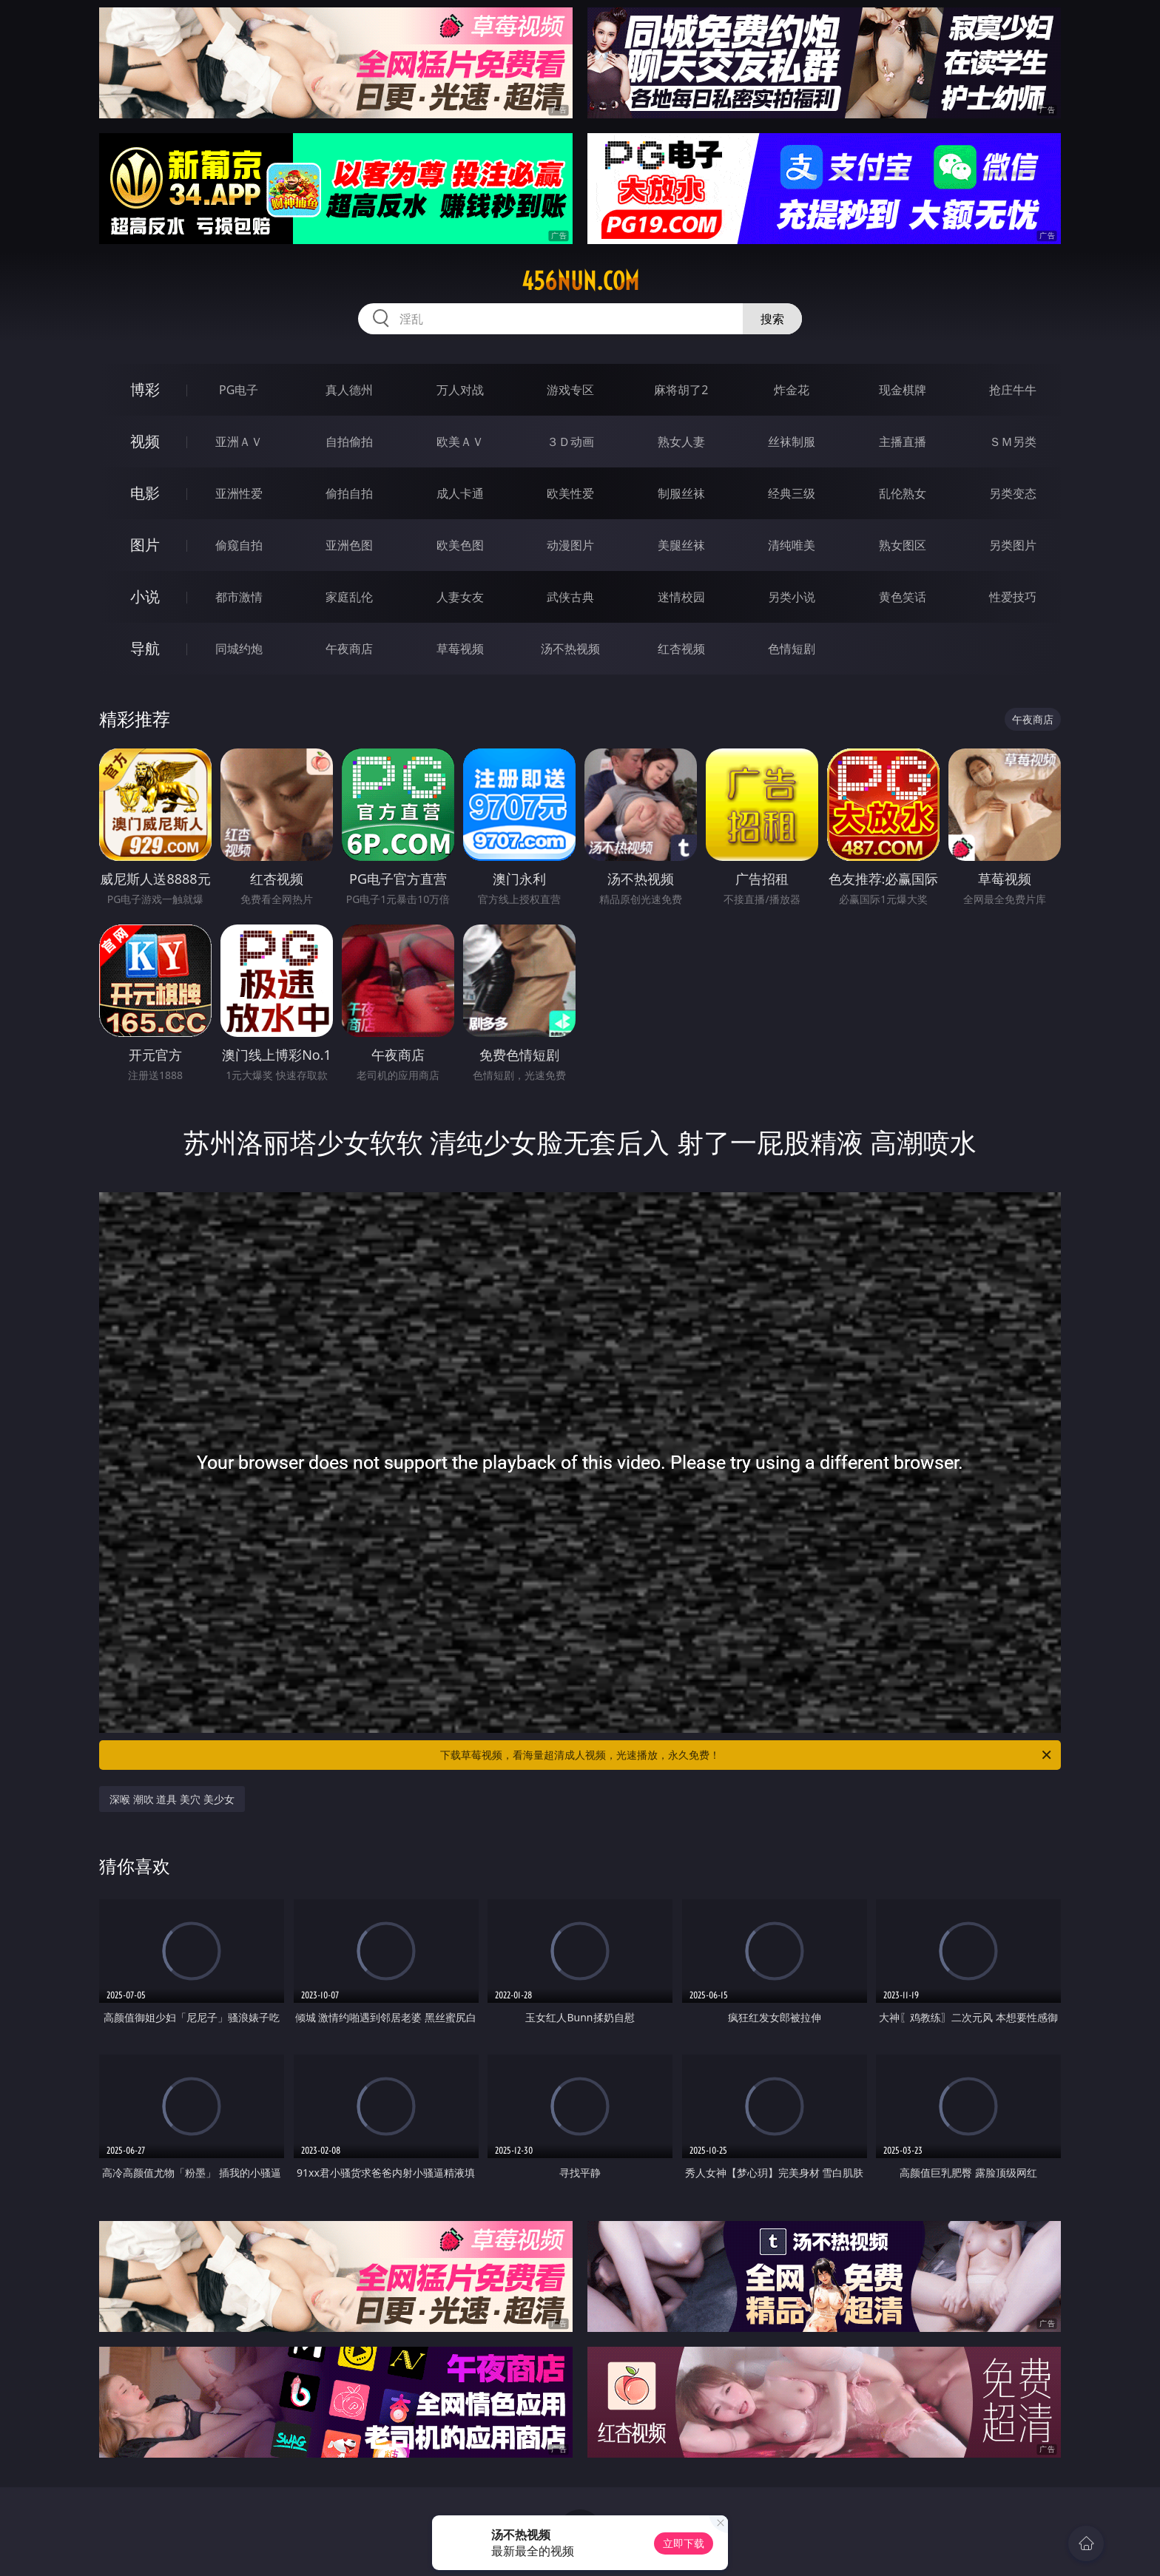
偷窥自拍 (239, 545)
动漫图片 (570, 545)
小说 (145, 596)
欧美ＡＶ (460, 441)
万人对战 (460, 390)
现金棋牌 (902, 390)
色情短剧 (791, 648)
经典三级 (791, 493)
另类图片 (1012, 545)
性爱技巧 (1012, 597)
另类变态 (1012, 493)
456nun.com (580, 281)
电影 (145, 493)
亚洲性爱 (239, 493)
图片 (145, 545)
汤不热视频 (570, 648)
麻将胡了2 (681, 390)
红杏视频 (681, 648)
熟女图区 (902, 545)
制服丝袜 (681, 493)
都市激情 (239, 597)
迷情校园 (681, 597)
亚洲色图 (349, 545)
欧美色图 (460, 545)
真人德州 (349, 390)
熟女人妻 (681, 441)
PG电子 (238, 390)
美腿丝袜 (681, 545)
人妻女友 (460, 597)
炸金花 (791, 390)
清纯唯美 (791, 545)
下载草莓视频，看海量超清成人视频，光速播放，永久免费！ (746, 1755)
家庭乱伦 (349, 597)
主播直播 (902, 441)
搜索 (772, 319)
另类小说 (791, 597)
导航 (145, 648)
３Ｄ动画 (570, 441)
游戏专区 (570, 390)
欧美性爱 (570, 493)
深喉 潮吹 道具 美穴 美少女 (172, 1799)
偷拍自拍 (349, 493)
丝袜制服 (791, 441)
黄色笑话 (902, 597)
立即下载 (683, 2543)
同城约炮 (239, 648)
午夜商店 (349, 648)
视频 (145, 441)
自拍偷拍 (349, 441)
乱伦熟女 (902, 493)
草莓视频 (460, 648)
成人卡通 (460, 493)
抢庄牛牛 (1012, 390)
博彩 (145, 389)
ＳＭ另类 (1012, 441)
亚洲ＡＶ (239, 441)
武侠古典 (570, 597)
